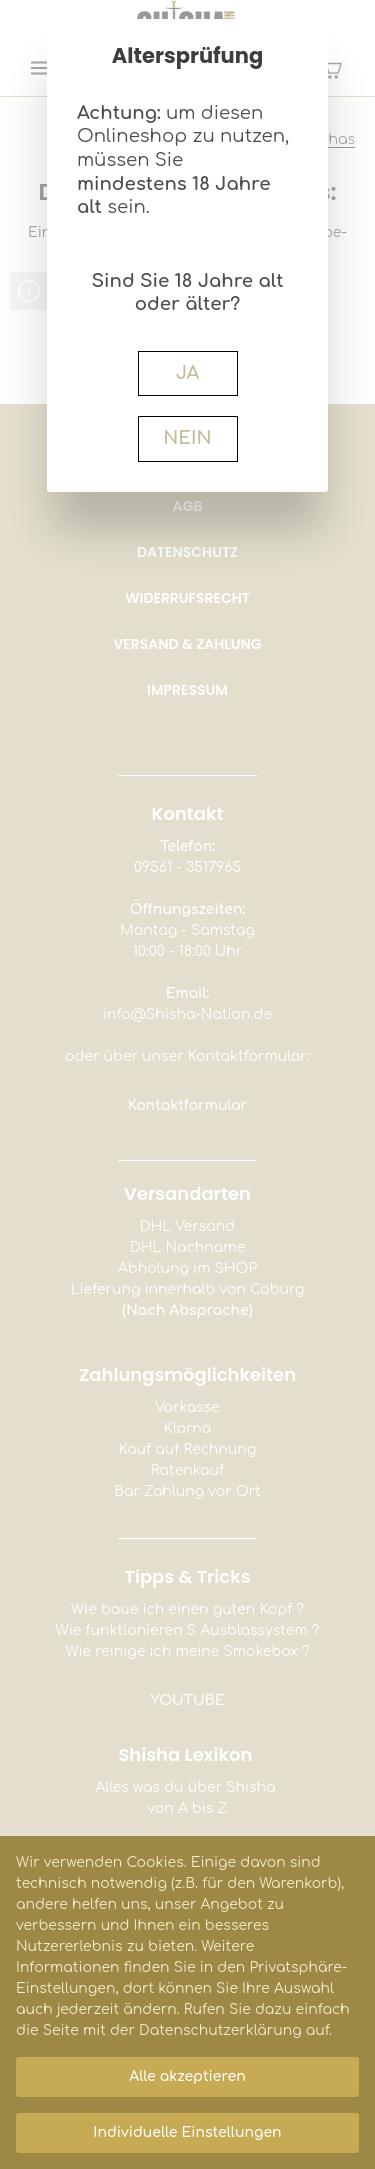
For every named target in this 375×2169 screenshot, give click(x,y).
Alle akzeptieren (187, 2076)
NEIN (187, 438)
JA (188, 373)
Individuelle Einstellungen (187, 2132)
